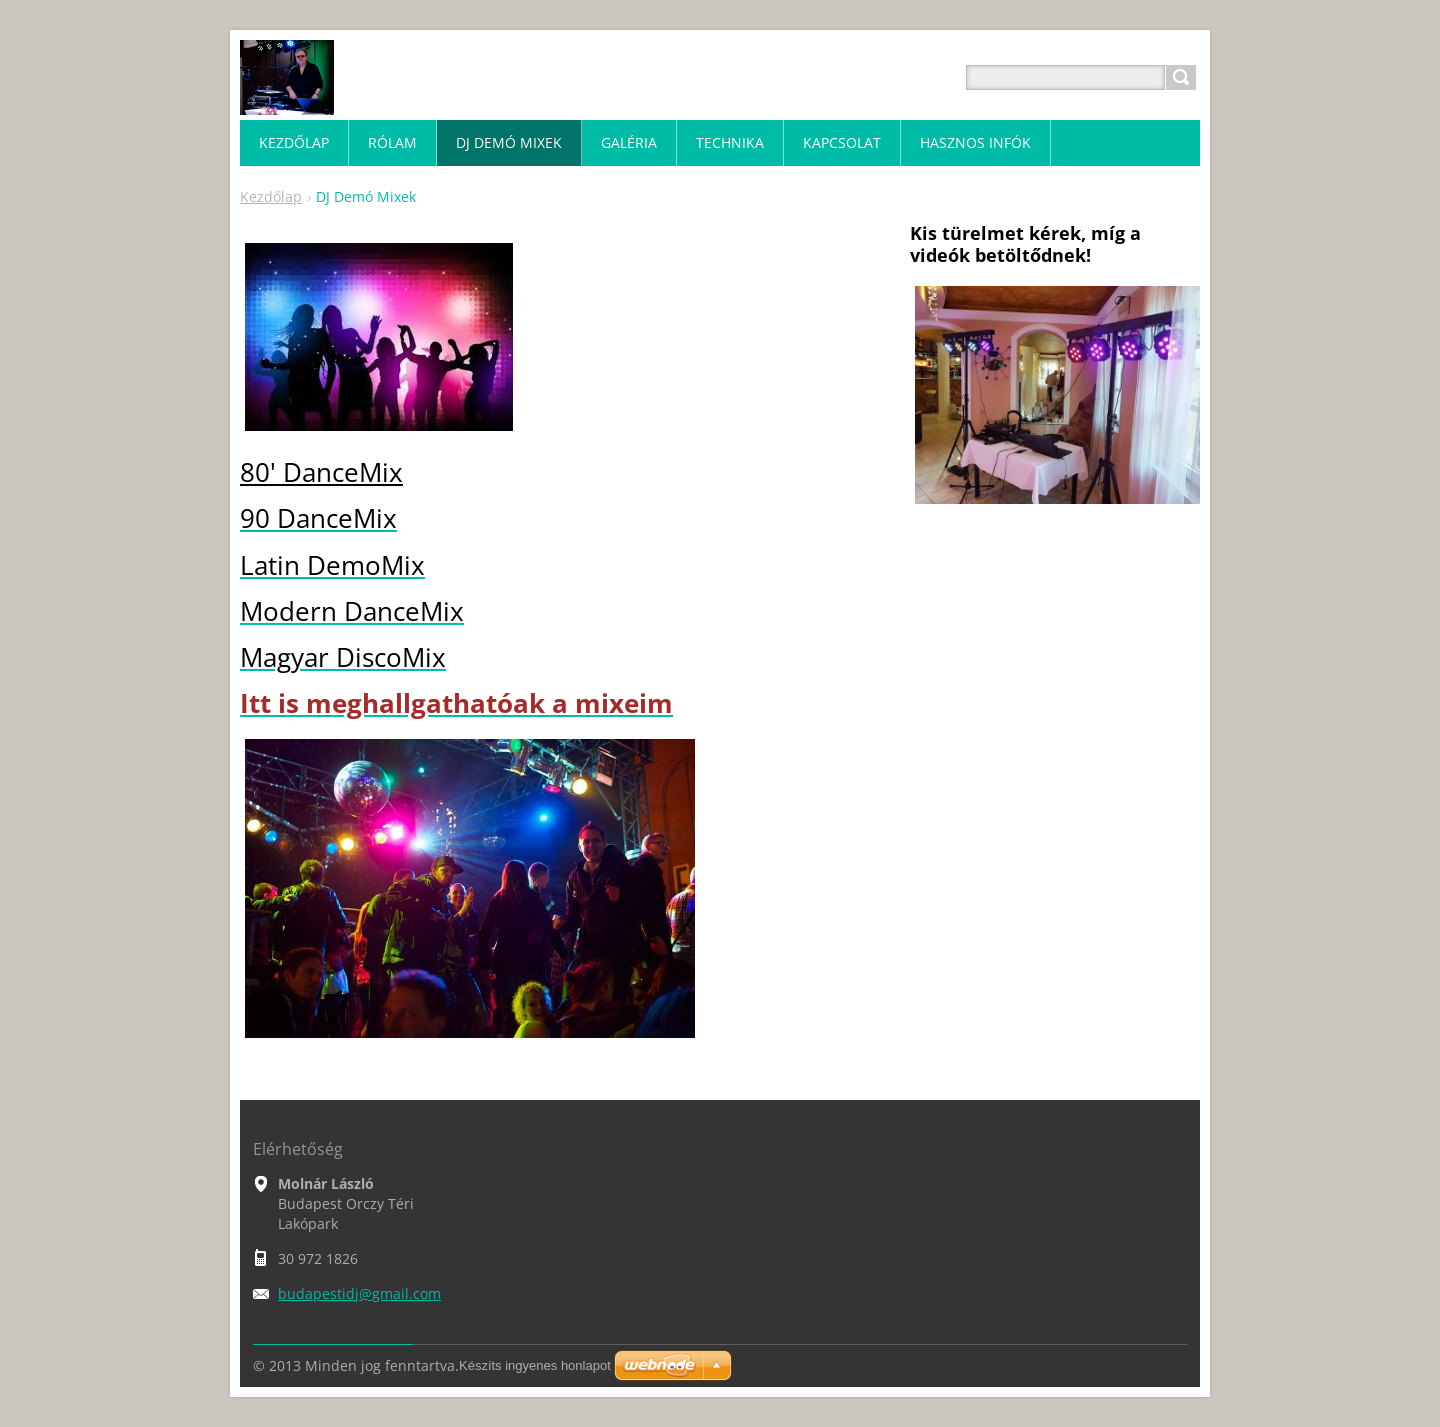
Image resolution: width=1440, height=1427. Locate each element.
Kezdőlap (271, 196)
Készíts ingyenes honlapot (535, 1365)
